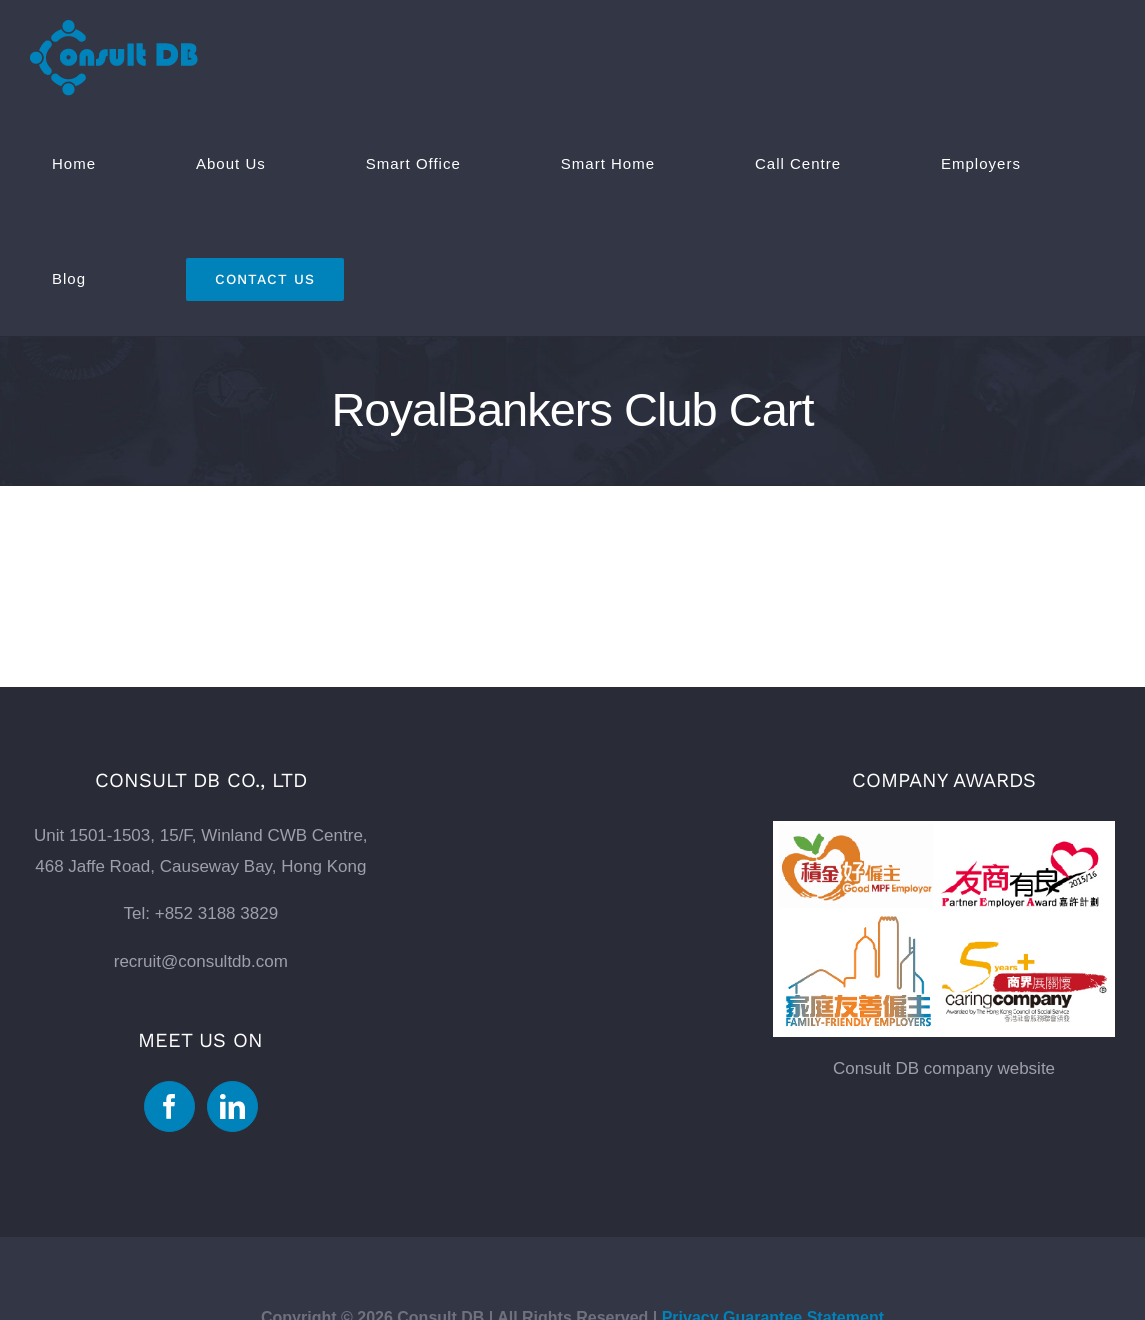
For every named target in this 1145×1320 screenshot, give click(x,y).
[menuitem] (102, 163)
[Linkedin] (232, 1106)
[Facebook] (169, 1106)
